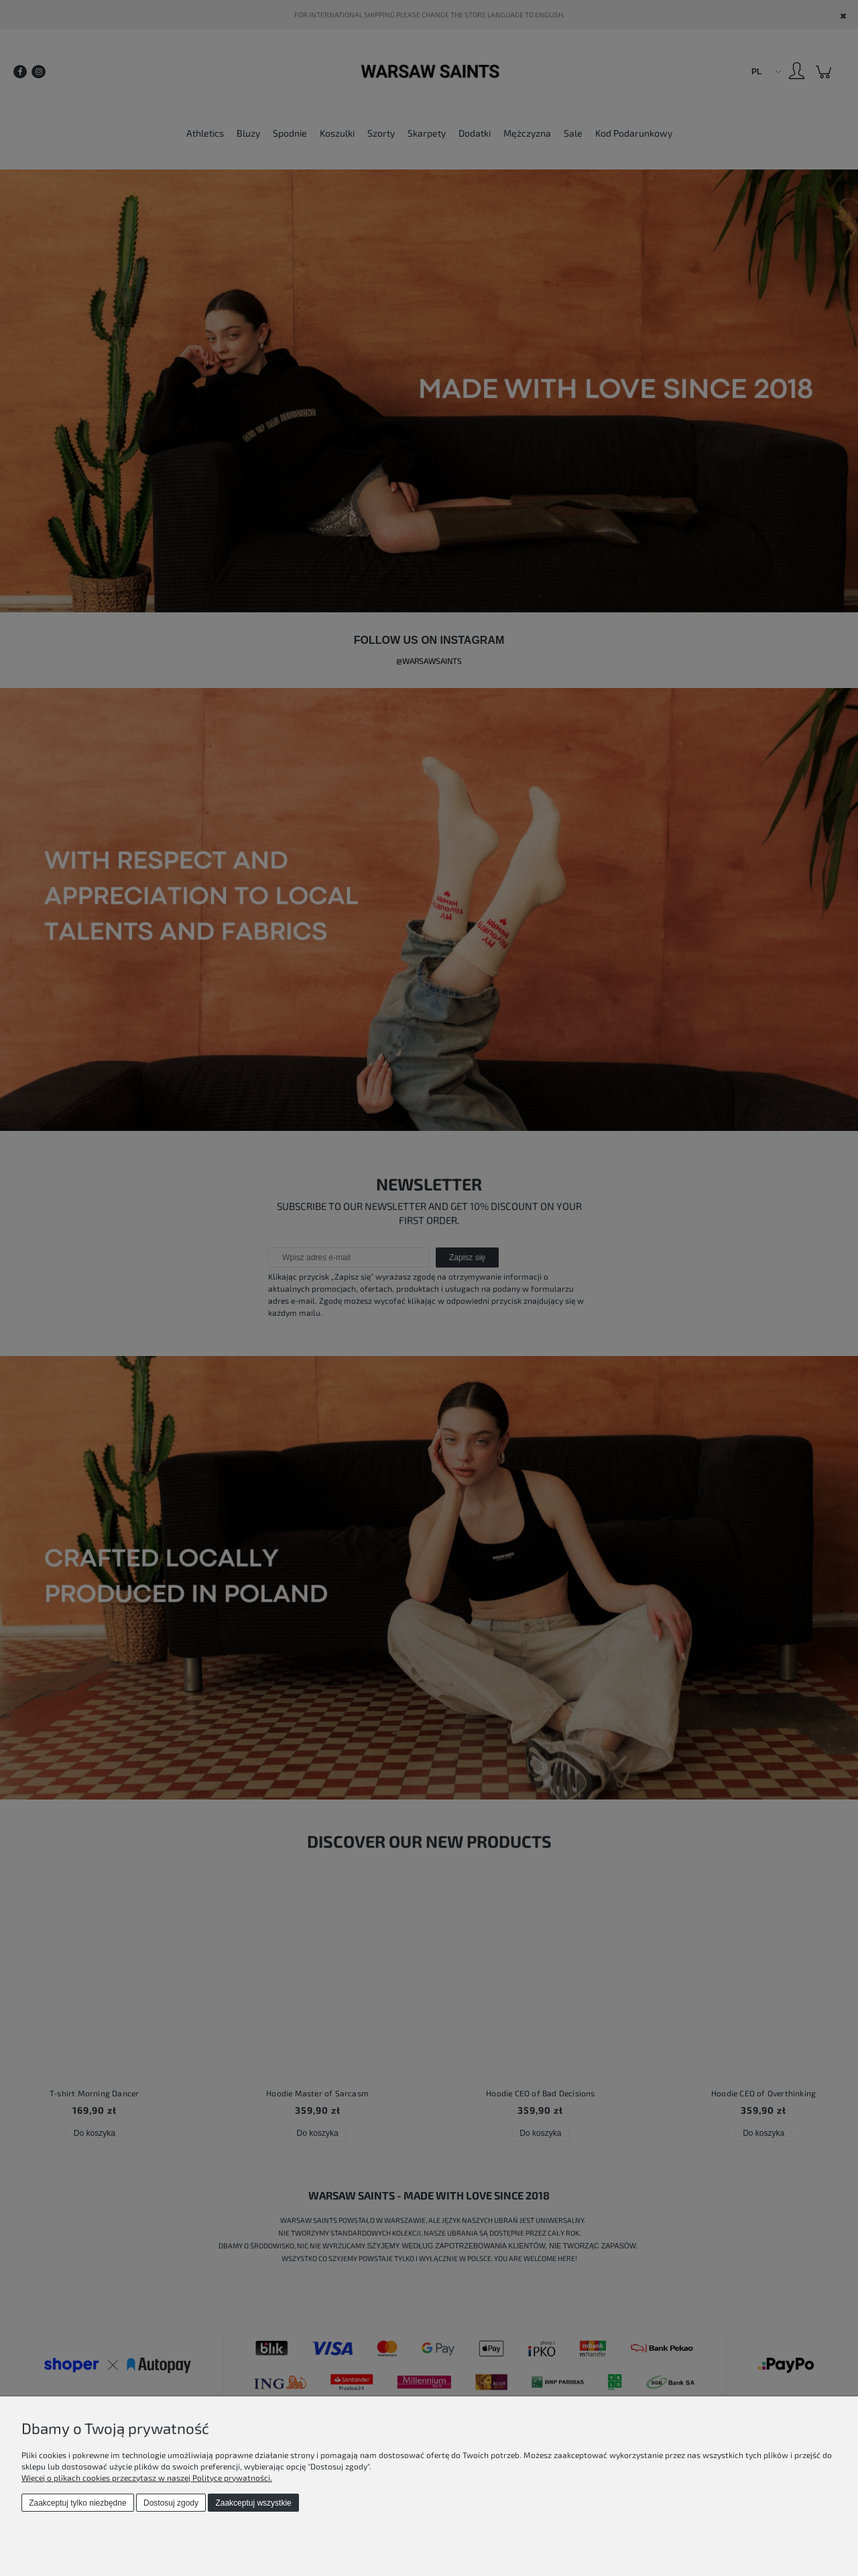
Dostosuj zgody (170, 2503)
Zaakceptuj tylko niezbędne (77, 2503)
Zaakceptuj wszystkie (253, 2503)
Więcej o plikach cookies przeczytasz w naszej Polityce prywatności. (146, 2477)
